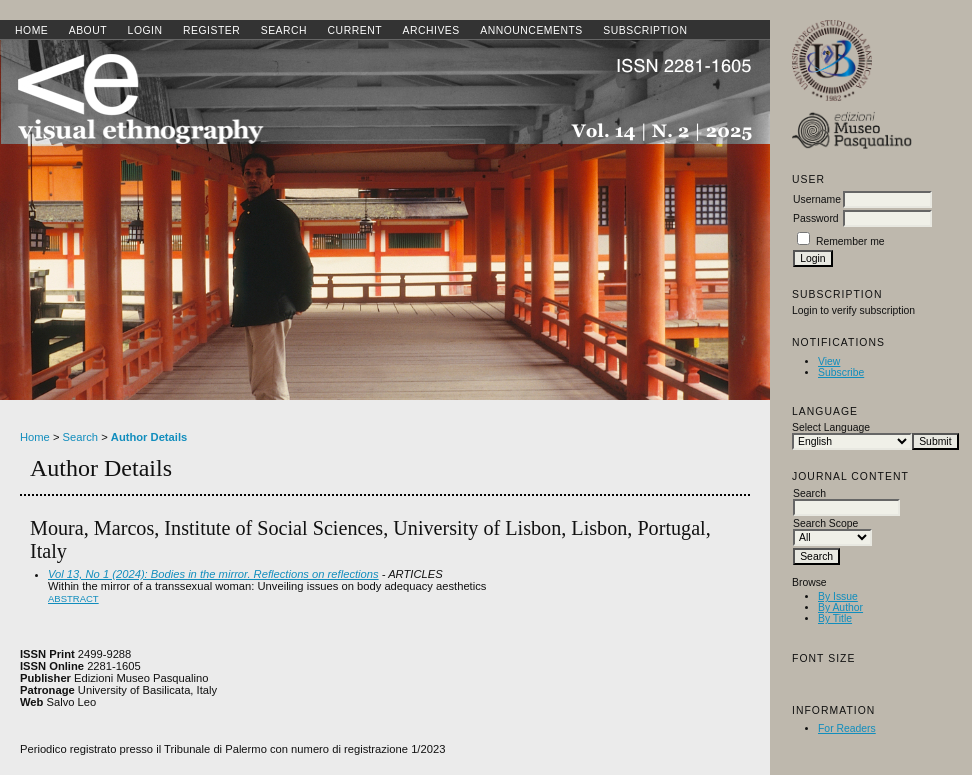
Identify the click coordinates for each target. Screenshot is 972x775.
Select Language (831, 427)
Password (816, 218)
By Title (835, 618)
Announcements (531, 30)
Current (355, 30)
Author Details (149, 437)
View (829, 361)
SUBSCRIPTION (645, 30)
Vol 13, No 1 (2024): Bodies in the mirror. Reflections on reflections (213, 574)
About (88, 30)
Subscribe (841, 372)
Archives (430, 30)
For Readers (847, 728)
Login (145, 30)
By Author (840, 607)
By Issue (838, 596)
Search (284, 30)
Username (817, 199)
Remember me (850, 241)
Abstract (73, 598)
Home (31, 30)
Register (211, 30)
